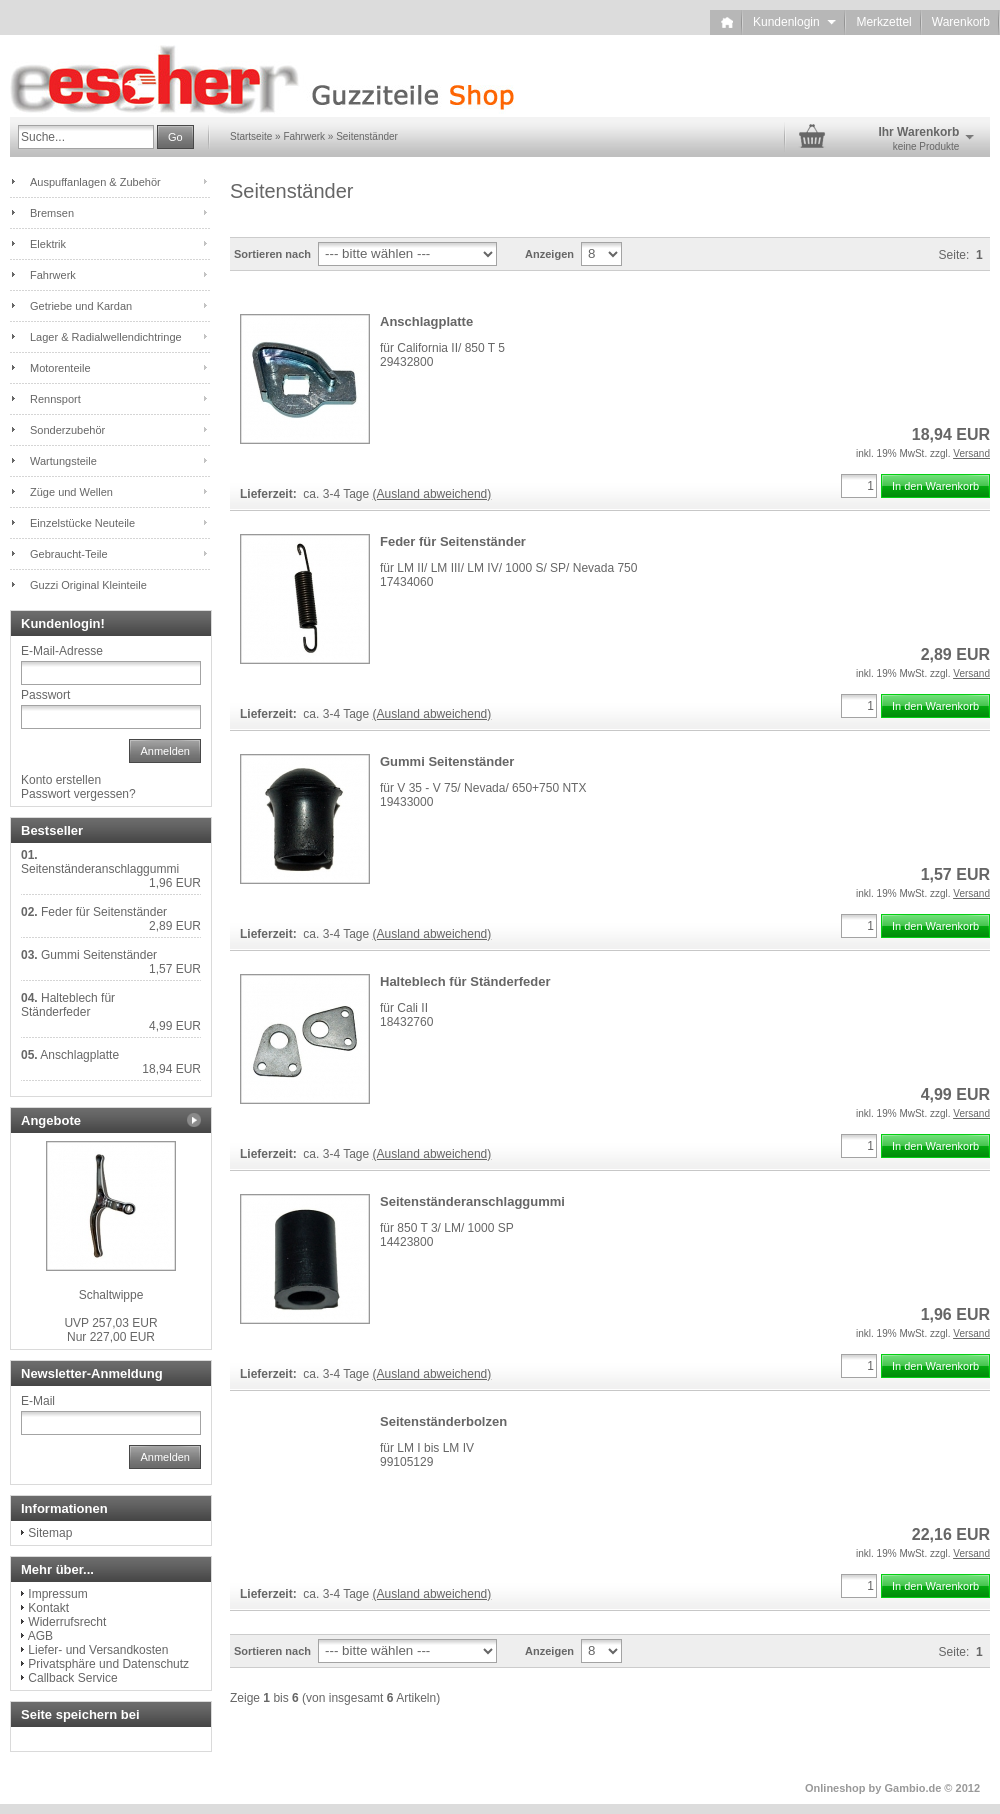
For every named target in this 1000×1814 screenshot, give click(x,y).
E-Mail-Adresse (62, 651)
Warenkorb (961, 22)
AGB (40, 1636)
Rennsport (55, 399)
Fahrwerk (53, 275)
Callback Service (72, 1678)
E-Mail (38, 1401)
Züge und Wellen (71, 492)
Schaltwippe (111, 1295)
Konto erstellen (61, 780)
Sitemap (50, 1533)
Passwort (45, 695)
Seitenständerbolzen (443, 1421)
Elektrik (48, 244)
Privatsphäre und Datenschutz (108, 1664)
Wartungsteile (63, 461)
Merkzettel (883, 22)
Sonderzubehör (67, 430)
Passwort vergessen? (78, 794)
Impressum (57, 1594)
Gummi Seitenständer (447, 761)
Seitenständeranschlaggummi (472, 1201)
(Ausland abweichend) (432, 494)
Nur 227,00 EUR (110, 1330)
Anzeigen (549, 254)
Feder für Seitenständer (453, 541)
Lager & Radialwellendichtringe (106, 337)
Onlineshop (835, 1788)
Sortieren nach (272, 254)
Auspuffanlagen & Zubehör (95, 182)
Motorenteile (60, 368)
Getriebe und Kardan (81, 306)
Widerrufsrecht (67, 1622)
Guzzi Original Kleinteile (88, 585)
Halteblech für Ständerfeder (465, 981)
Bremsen (52, 213)
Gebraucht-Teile (69, 554)
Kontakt (48, 1608)
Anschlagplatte (426, 321)
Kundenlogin (794, 22)
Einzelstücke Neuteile (82, 523)
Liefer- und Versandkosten (98, 1650)
